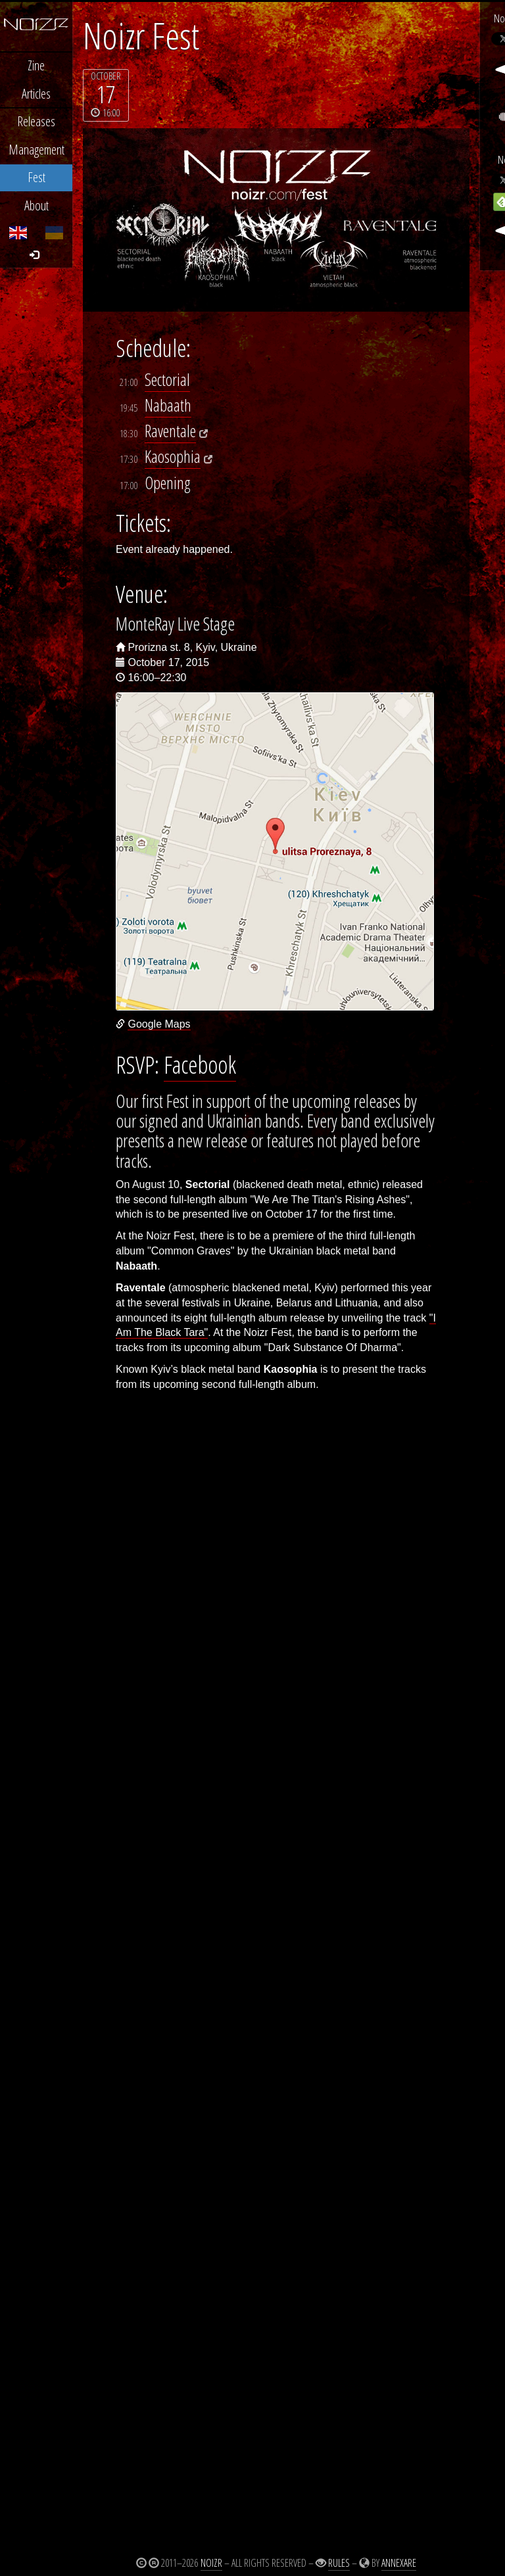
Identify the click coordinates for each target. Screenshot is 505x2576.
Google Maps (159, 1024)
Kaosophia (173, 456)
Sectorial (167, 379)
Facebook (200, 1064)
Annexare (398, 2563)
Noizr (211, 2563)
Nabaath (168, 405)
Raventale (170, 430)
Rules (339, 2563)
